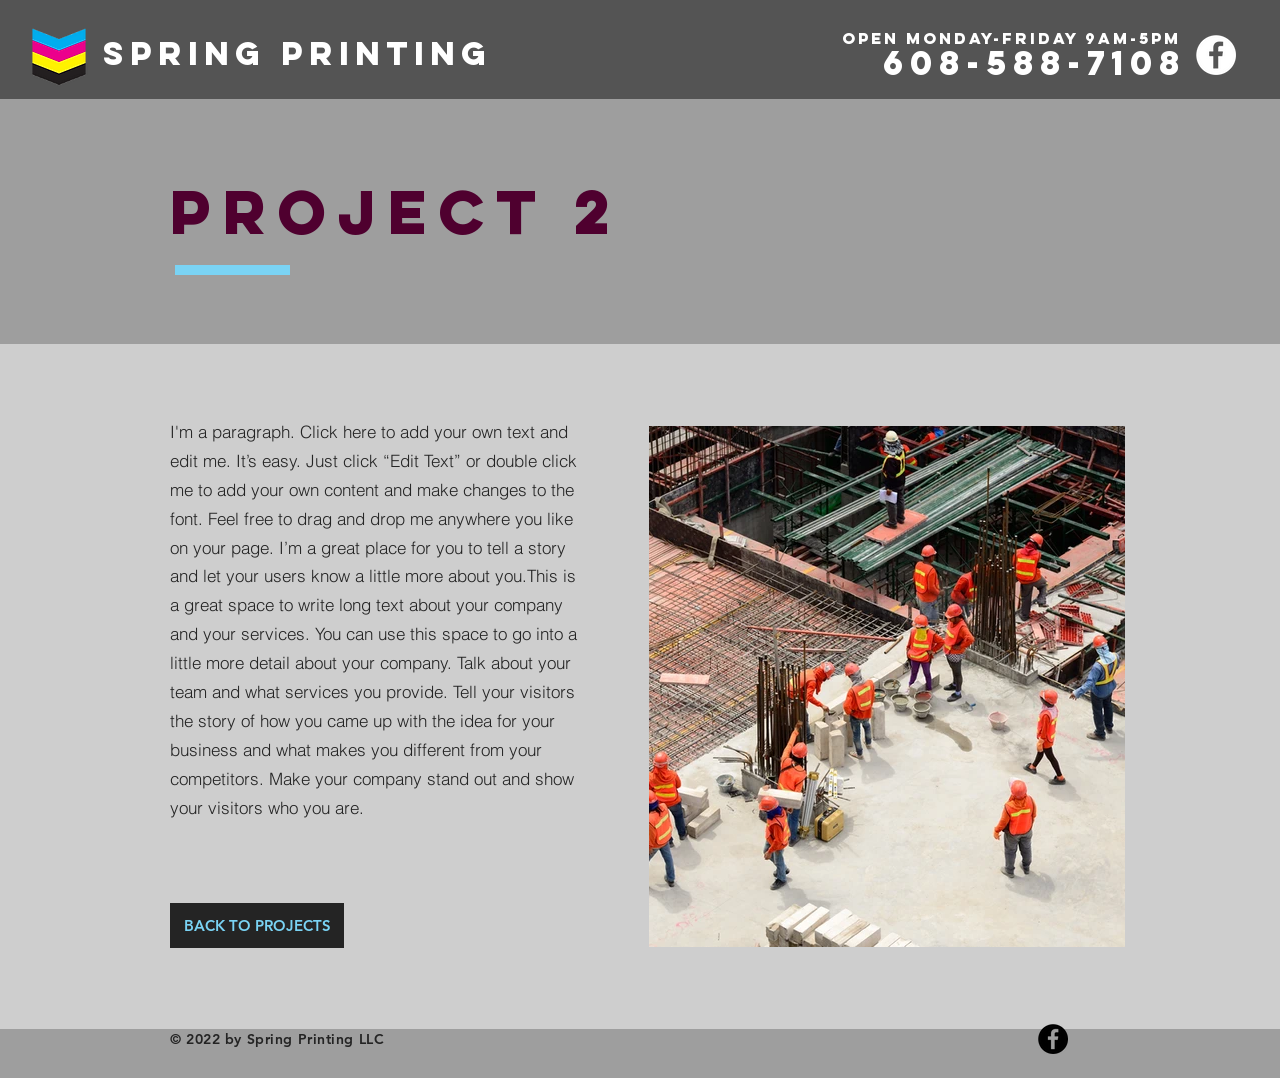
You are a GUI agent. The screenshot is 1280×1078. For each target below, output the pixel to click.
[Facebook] (1216, 55)
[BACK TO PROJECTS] (257, 925)
